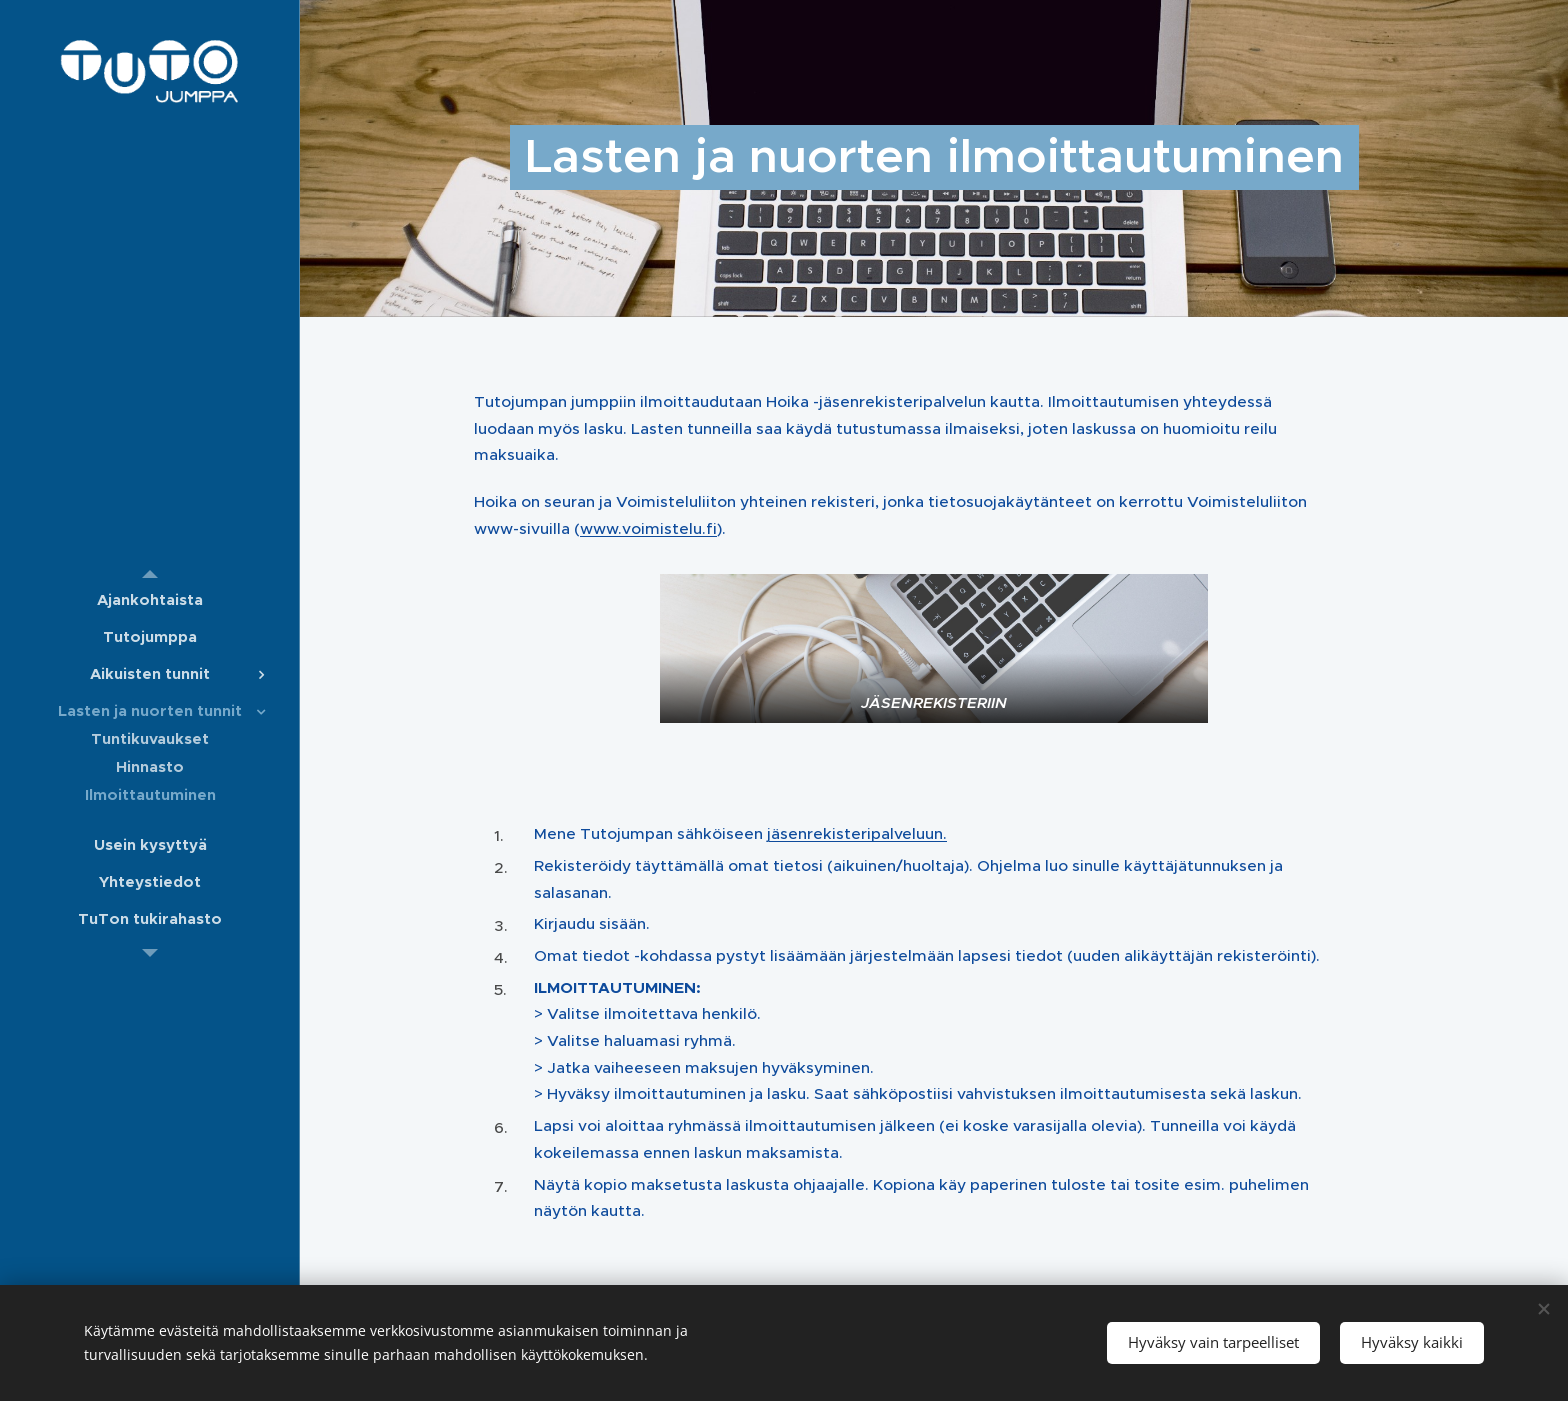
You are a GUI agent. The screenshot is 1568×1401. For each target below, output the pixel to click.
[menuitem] (150, 599)
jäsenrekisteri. (857, 833)
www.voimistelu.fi (648, 528)
